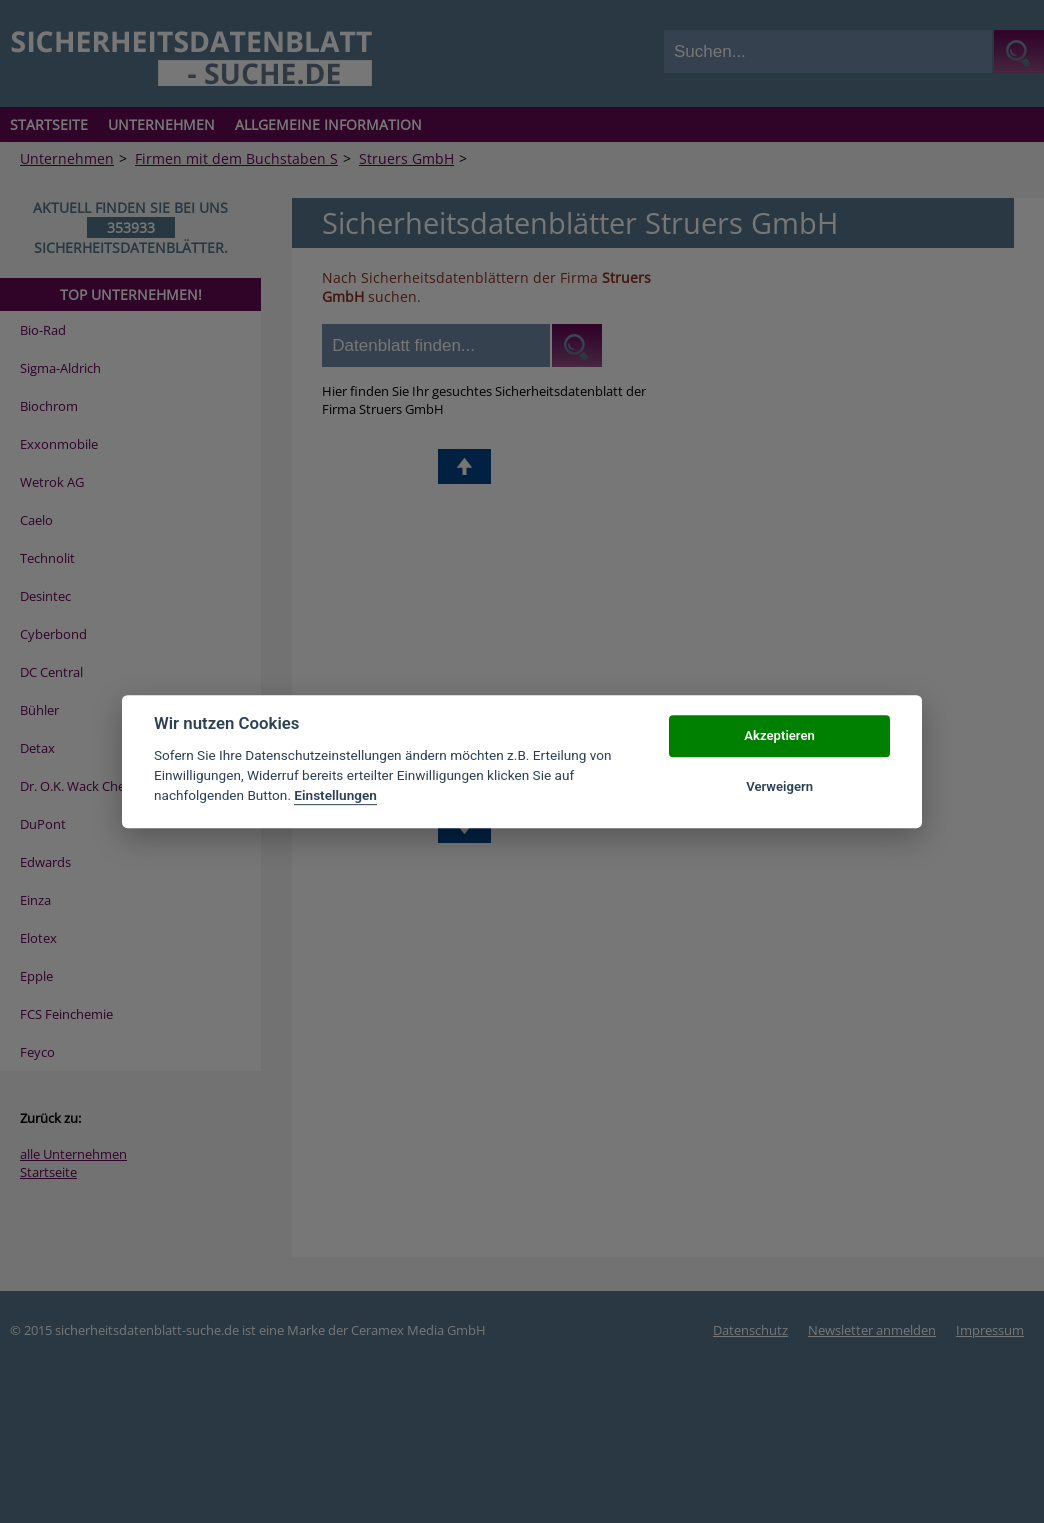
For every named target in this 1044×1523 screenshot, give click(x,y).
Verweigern (779, 786)
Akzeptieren (779, 736)
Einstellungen (335, 796)
